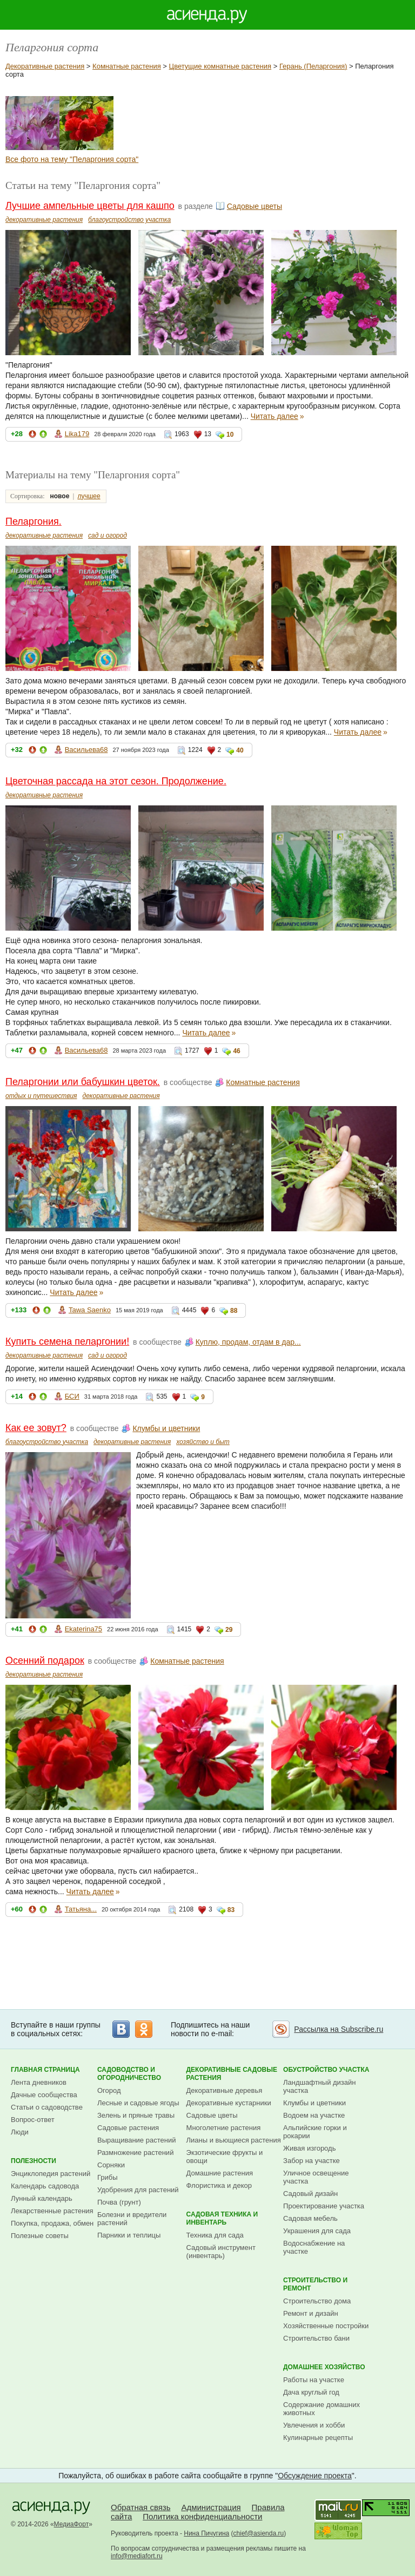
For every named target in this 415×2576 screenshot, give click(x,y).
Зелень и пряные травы (136, 2115)
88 (233, 1310)
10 (229, 434)
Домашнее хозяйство (324, 2367)
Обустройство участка (326, 2069)
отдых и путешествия (41, 1096)
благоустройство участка (129, 219)
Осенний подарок (44, 1660)
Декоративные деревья (224, 2090)
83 (231, 1910)
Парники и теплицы (128, 2235)
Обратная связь (141, 2507)
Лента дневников (38, 2082)
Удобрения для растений (138, 2190)
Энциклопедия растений (50, 2174)
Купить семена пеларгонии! (67, 1341)
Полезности (33, 2161)
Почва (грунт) (119, 2202)
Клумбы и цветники (166, 1428)
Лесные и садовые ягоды (138, 2103)
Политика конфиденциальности (202, 2516)
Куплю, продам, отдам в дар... (248, 1342)
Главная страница (45, 2069)
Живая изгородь (309, 2148)
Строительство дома (317, 2301)
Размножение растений (135, 2152)
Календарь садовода (45, 2186)
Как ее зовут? (35, 1427)
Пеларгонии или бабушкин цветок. (82, 1081)
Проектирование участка (323, 2206)
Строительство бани (316, 2338)
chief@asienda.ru (258, 2533)
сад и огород (107, 535)
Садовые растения (128, 2128)
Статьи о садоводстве (47, 2107)
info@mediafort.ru (137, 2556)
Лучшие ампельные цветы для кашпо (90, 205)
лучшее (88, 496)
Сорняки (111, 2165)
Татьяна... (81, 1909)
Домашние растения (219, 2173)
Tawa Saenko (90, 1310)
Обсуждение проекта (315, 2475)
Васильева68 (86, 749)
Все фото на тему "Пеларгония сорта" (71, 159)
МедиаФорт (71, 2524)
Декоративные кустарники (228, 2103)
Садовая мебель (310, 2218)
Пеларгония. (33, 521)
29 (228, 1629)
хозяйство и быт (203, 1442)
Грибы (107, 2177)
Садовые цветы (254, 206)
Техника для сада (215, 2235)
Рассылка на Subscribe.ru (338, 2029)
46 (236, 1051)
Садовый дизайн (310, 2193)
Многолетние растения (223, 2128)
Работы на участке (313, 2380)
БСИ (72, 1396)
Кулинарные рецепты (318, 2437)
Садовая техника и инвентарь (222, 2218)
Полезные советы (40, 2236)
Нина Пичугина (206, 2533)
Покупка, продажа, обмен (52, 2223)
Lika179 (77, 434)
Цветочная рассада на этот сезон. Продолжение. (115, 781)
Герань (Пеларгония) (313, 66)
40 (239, 750)
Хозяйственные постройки (326, 2326)
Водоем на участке (314, 2115)
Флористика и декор (219, 2185)
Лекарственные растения (52, 2211)
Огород (109, 2090)
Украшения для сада (317, 2231)
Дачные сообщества (44, 2095)
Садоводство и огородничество (129, 2074)
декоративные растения (44, 219)
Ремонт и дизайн (310, 2313)
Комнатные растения (126, 66)
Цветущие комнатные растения (220, 66)
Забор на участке (311, 2161)
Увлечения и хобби (314, 2425)
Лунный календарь (41, 2198)
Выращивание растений (136, 2140)
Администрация (210, 2507)
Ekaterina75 (83, 1629)
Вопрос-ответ (33, 2120)
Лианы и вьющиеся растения (233, 2140)
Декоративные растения (44, 66)
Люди (20, 2132)
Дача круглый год (311, 2392)
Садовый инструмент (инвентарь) (221, 2251)
